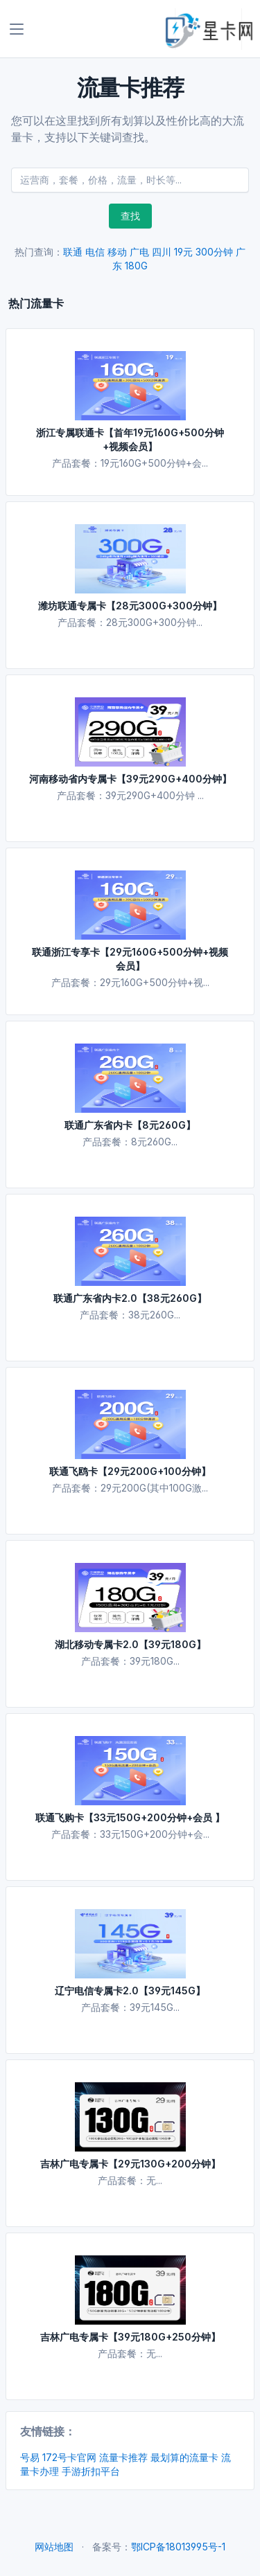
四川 (161, 252)
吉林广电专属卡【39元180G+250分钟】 (130, 2337)
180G (136, 265)
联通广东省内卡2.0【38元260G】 (130, 1298)
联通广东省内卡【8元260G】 (130, 1125)
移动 (117, 252)
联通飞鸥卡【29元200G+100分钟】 (130, 1471)
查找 (130, 216)
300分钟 (214, 252)
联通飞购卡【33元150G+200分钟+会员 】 (130, 1817)
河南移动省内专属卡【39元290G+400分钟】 (130, 779)
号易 (30, 2457)
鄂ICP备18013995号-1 (178, 2546)
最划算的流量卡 (184, 2457)
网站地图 (54, 2546)
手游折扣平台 (91, 2471)
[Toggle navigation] (17, 29)
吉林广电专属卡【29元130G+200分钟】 (130, 2164)
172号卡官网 (69, 2457)
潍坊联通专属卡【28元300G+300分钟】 (130, 605)
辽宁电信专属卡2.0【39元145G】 (130, 1990)
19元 (183, 252)
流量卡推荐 (123, 2457)
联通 (73, 252)
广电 (139, 252)
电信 (95, 252)
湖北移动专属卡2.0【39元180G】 (130, 1644)
